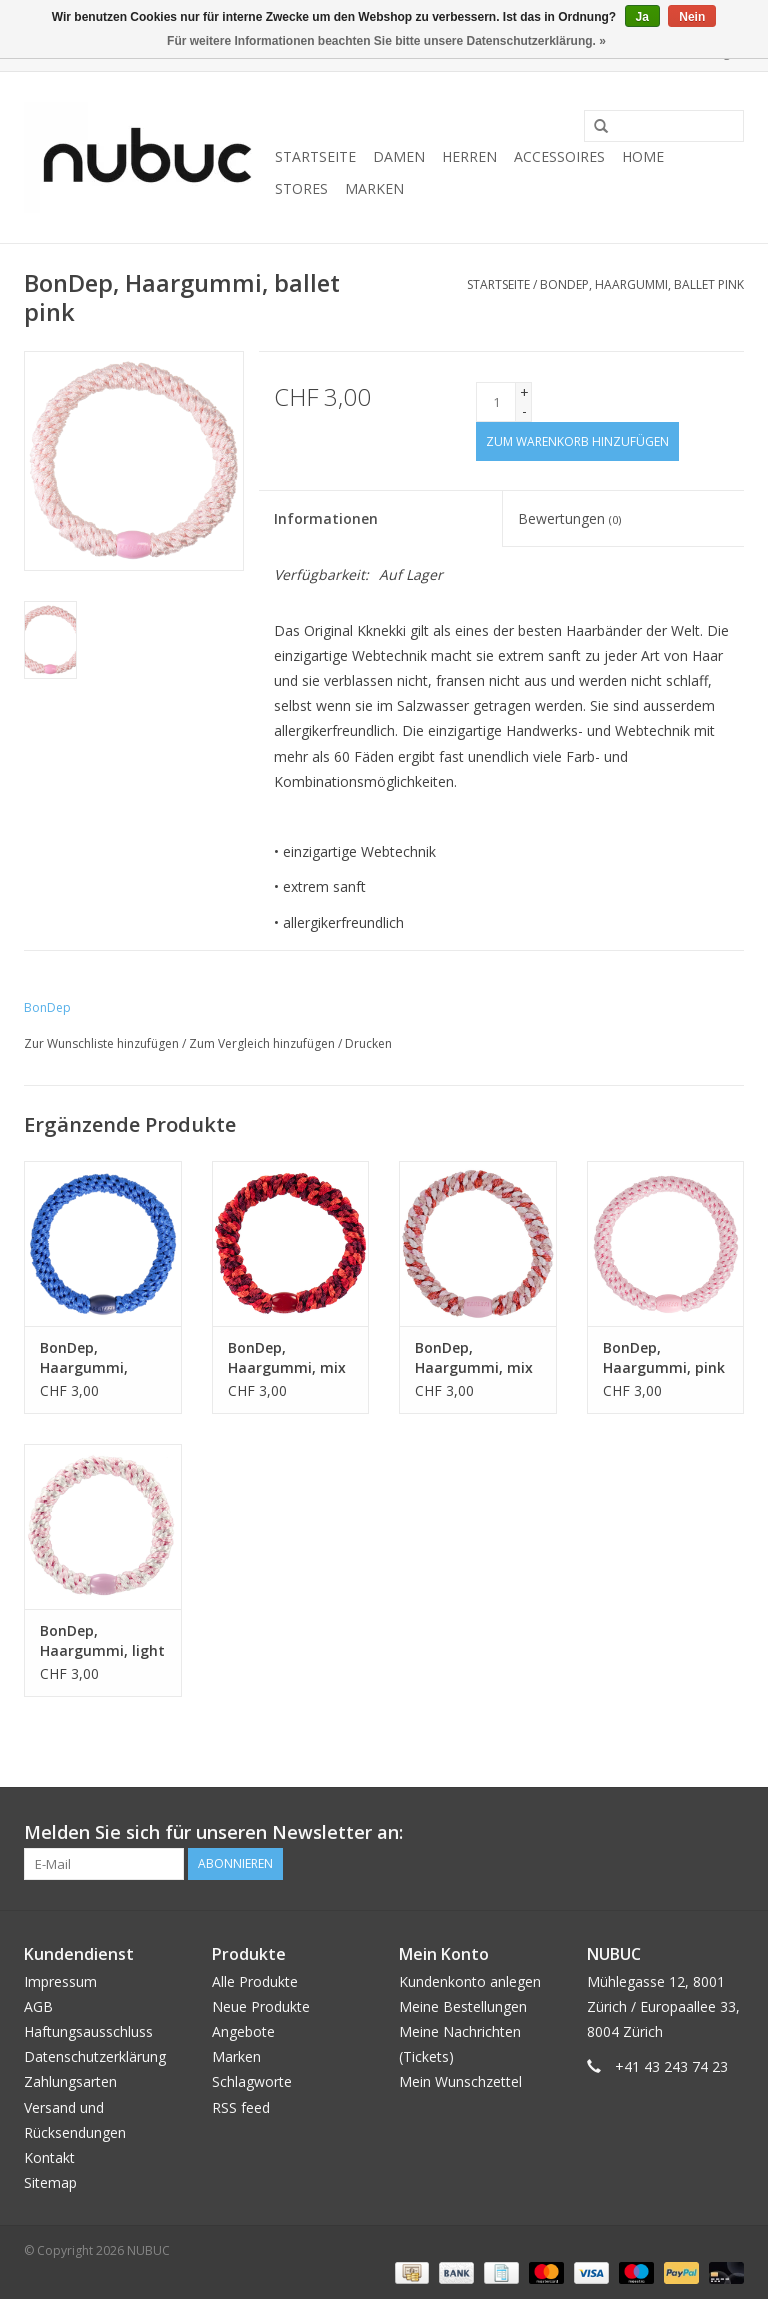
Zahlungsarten (70, 2081)
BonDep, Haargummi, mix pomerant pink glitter (474, 1358)
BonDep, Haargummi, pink (664, 1357)
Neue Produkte (261, 2006)
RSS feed (241, 2107)
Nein (692, 17)
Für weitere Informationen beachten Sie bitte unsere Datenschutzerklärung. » (386, 41)
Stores (301, 188)
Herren (469, 156)
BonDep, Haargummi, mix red (287, 1358)
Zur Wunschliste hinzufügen (101, 1043)
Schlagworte (252, 2081)
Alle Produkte (255, 1981)
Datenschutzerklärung (95, 2056)
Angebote (243, 2031)
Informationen (326, 518)
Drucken (368, 1043)
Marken (374, 188)
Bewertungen (569, 518)
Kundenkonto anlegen (470, 1981)
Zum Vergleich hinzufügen (263, 1043)
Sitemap (50, 2182)
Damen (399, 156)
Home (643, 156)
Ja (642, 17)
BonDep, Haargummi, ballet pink (642, 284)
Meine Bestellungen (463, 2006)
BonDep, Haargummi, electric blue (84, 1358)
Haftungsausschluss (88, 2031)
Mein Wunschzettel (460, 2081)
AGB (38, 2006)
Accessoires (559, 156)
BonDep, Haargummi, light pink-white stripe (102, 1641)
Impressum (60, 1981)
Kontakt (49, 2157)
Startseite (315, 156)
